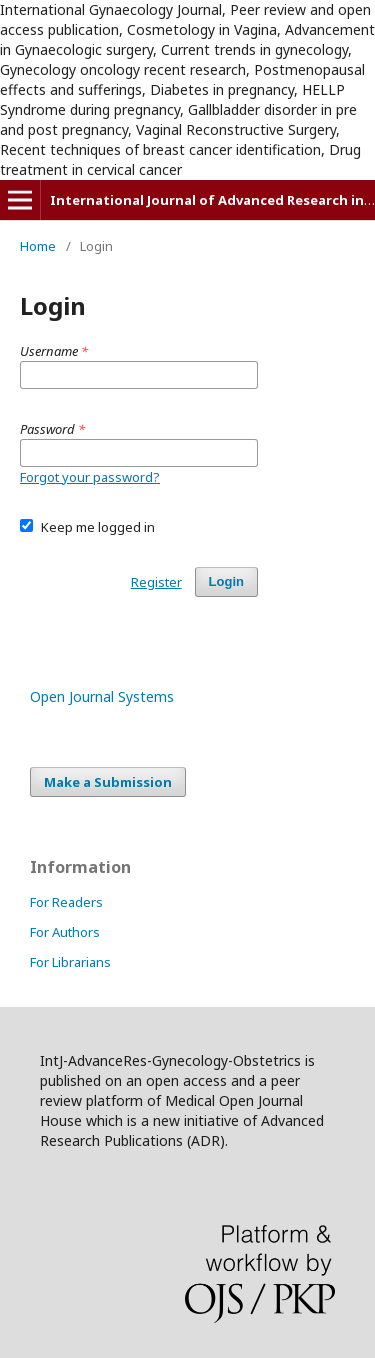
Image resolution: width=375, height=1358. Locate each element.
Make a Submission (108, 782)
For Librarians (70, 962)
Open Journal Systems (102, 696)
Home (38, 246)
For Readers (66, 902)
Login (226, 581)
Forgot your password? (90, 477)
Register (156, 582)
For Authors (65, 932)
